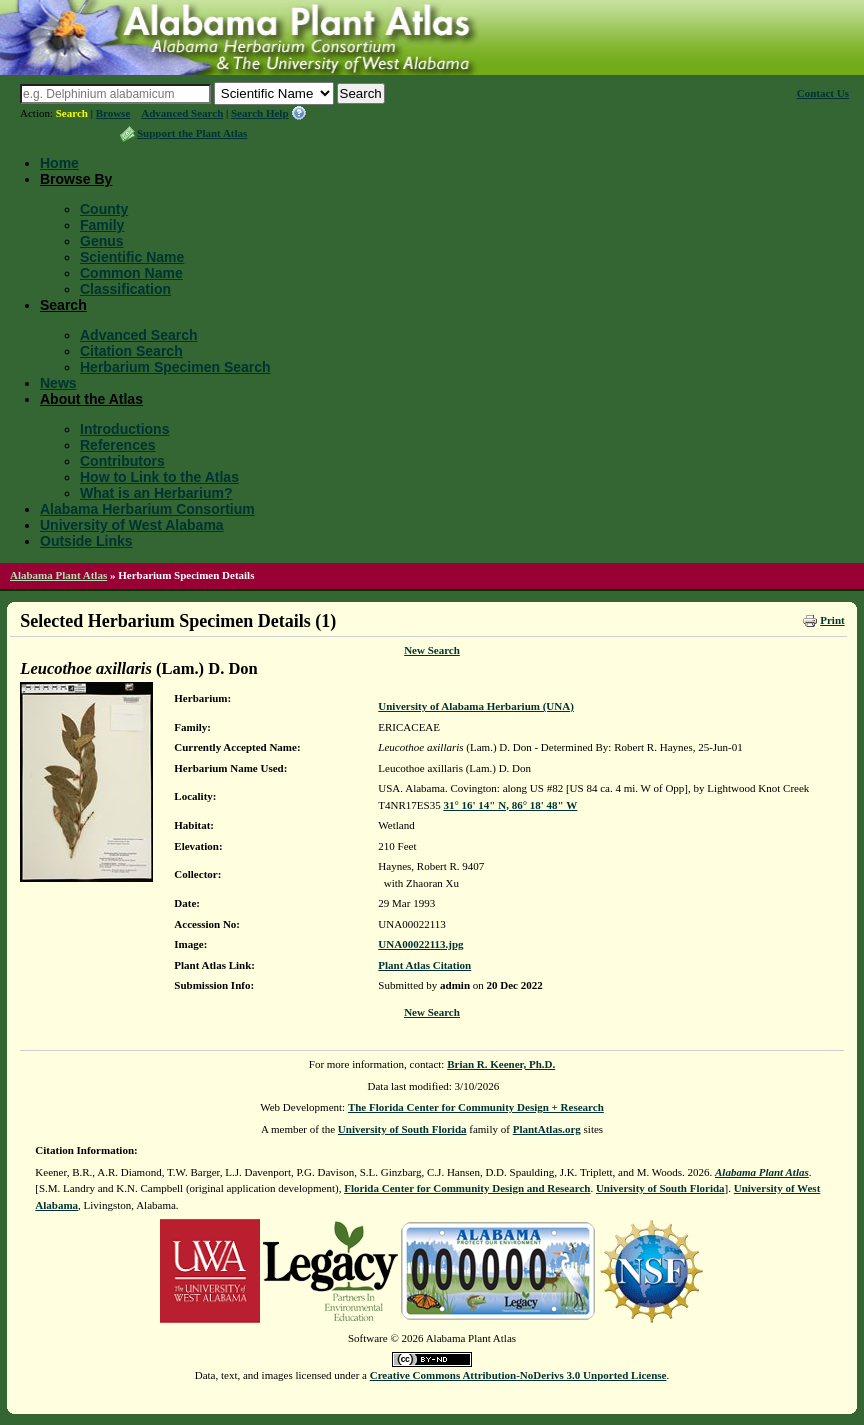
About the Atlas (91, 399)
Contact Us (823, 93)
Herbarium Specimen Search (175, 367)
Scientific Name (132, 257)
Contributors (122, 461)
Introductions (124, 429)
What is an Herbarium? (156, 493)
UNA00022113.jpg (420, 944)
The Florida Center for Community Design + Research (476, 1107)
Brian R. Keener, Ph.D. (501, 1064)
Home (59, 163)
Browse (113, 113)
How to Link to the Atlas (159, 477)
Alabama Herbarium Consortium (147, 509)
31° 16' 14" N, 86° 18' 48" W (510, 805)
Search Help (260, 113)
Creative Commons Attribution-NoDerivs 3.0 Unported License (518, 1375)
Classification (125, 289)
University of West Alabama (132, 525)
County (104, 209)
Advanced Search (182, 113)
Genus (102, 241)
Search (72, 113)
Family (102, 225)
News (58, 383)
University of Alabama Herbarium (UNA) (476, 706)
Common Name (131, 273)
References (118, 445)
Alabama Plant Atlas (58, 575)
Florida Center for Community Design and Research (467, 1188)
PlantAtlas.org (547, 1129)
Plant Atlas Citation (424, 965)
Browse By (76, 179)
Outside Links (86, 541)
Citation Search (131, 351)
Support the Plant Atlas (192, 133)
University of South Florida (402, 1129)
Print (832, 620)
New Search (432, 650)
